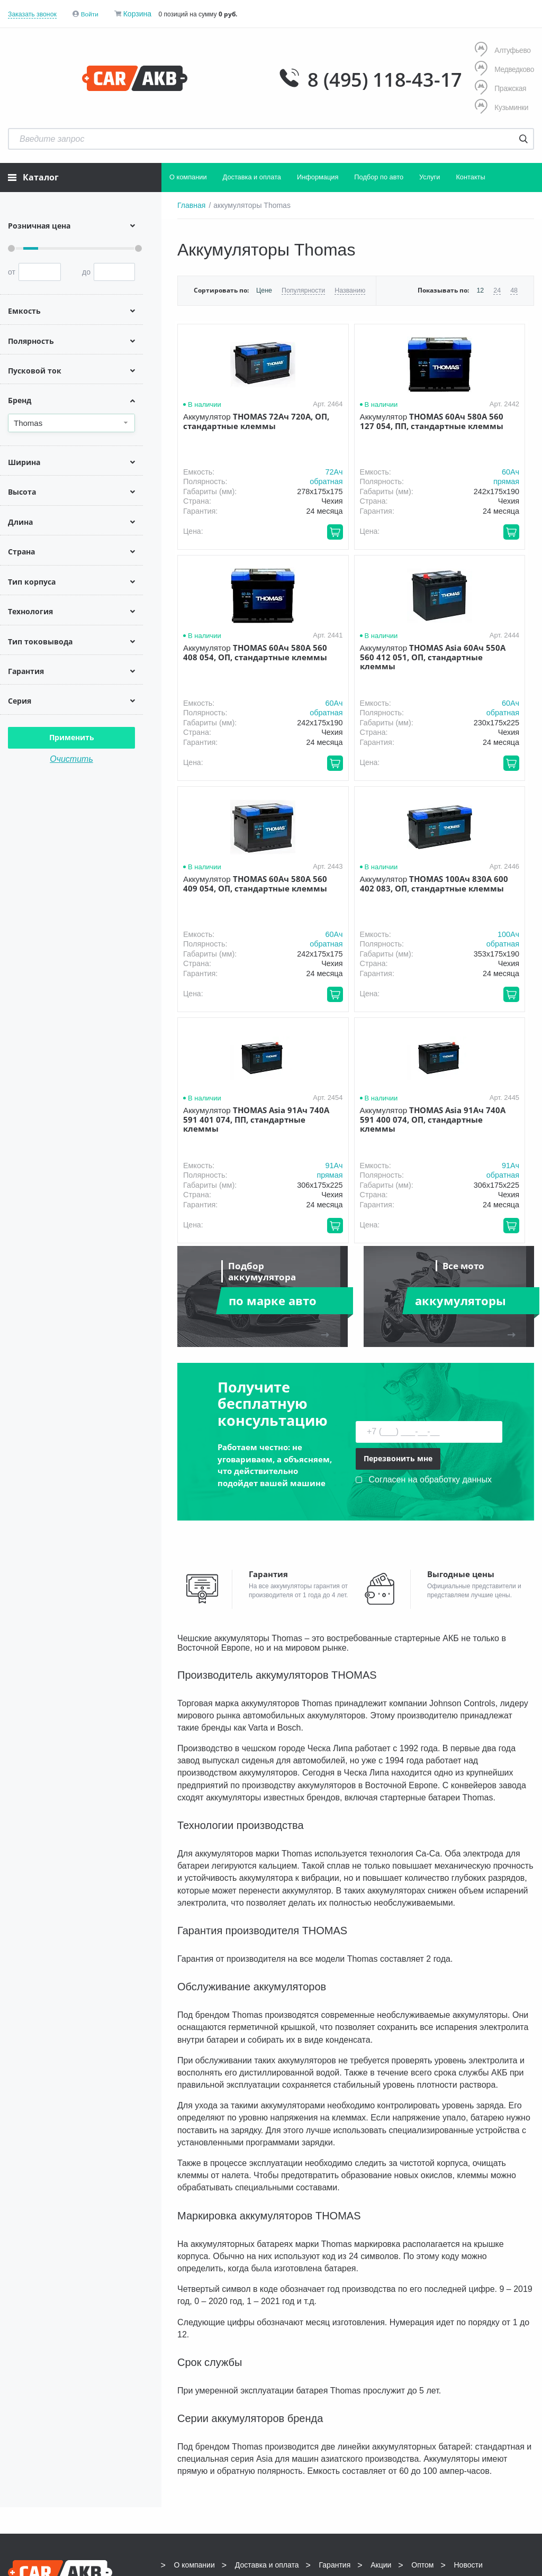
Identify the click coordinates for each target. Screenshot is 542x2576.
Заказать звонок (32, 14)
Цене (264, 288)
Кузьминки (501, 106)
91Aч (278, 931)
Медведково (504, 69)
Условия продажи (38, 2384)
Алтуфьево (502, 50)
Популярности (302, 288)
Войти (90, 14)
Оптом (422, 2331)
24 (497, 288)
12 (480, 288)
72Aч (278, 469)
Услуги (429, 175)
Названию (347, 288)
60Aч (398, 469)
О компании (188, 175)
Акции (381, 2331)
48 (514, 288)
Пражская (500, 87)
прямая (394, 479)
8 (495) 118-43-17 (376, 78)
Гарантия (335, 2331)
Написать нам (476, 2372)
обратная (270, 479)
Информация (317, 175)
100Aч (517, 700)
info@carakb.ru (503, 2360)
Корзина (138, 14)
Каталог (33, 175)
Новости (468, 2331)
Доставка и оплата (252, 175)
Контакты (470, 175)
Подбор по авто (378, 175)
